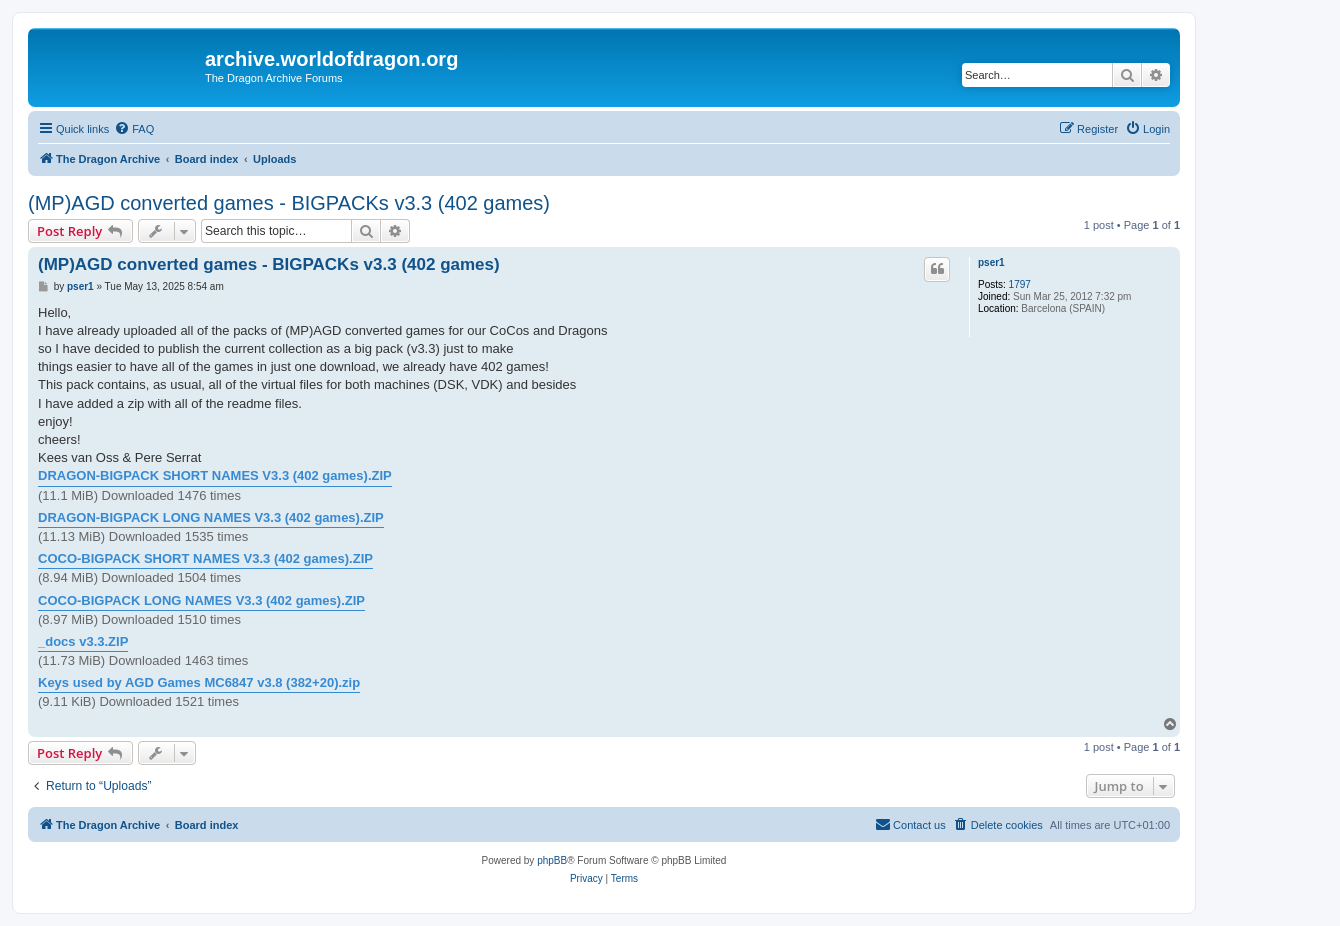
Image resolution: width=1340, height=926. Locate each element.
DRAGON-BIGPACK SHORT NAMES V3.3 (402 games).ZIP (215, 475)
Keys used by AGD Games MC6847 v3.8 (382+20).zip (199, 682)
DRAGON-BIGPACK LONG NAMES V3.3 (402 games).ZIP (211, 517)
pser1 (991, 262)
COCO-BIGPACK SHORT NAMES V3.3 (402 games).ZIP (205, 558)
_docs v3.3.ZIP (83, 641)
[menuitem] (134, 129)
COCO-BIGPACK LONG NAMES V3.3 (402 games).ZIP (201, 600)
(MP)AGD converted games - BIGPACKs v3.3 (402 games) (289, 203)
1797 (1020, 284)
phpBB (552, 860)
